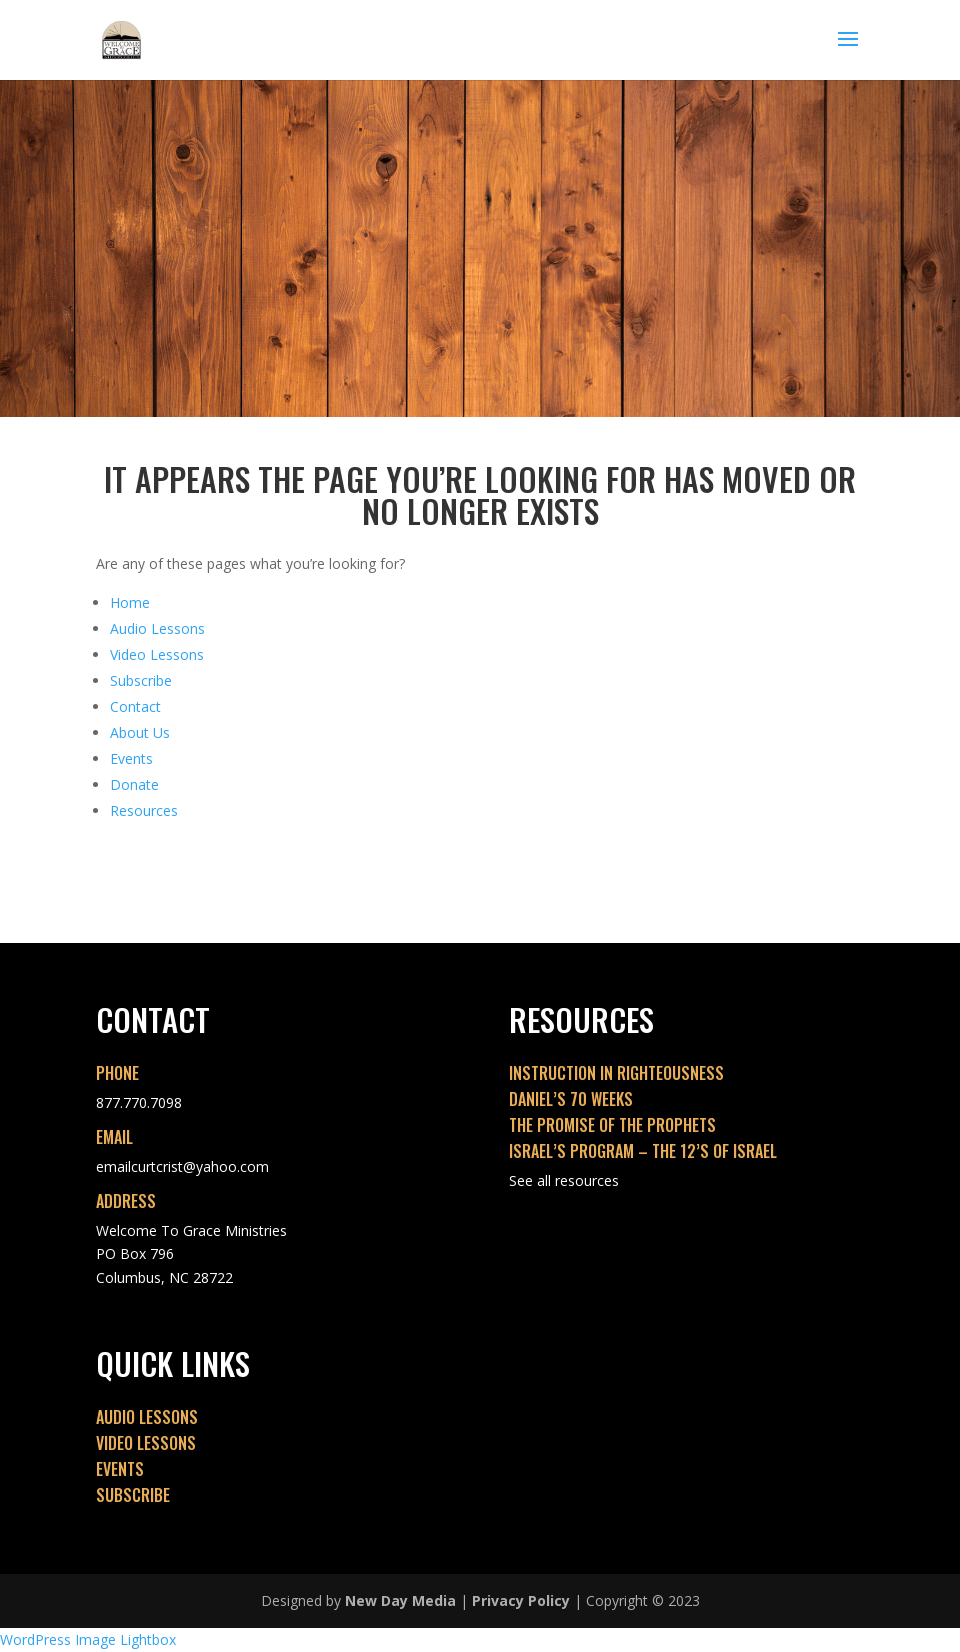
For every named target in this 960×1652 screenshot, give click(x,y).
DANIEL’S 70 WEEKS (571, 1099)
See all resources (564, 1180)
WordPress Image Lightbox (88, 1639)
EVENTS (120, 1469)
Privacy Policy (521, 1600)
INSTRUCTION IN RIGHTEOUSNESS (616, 1073)
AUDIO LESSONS (147, 1417)
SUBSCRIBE (133, 1495)
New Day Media (400, 1600)
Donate (134, 784)
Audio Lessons (157, 628)
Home (130, 602)
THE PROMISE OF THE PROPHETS (612, 1125)
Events (131, 758)
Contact (135, 706)
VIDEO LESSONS (146, 1443)
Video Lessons (157, 654)
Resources (144, 810)
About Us (140, 732)
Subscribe (141, 680)
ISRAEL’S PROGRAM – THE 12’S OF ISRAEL (643, 1151)
